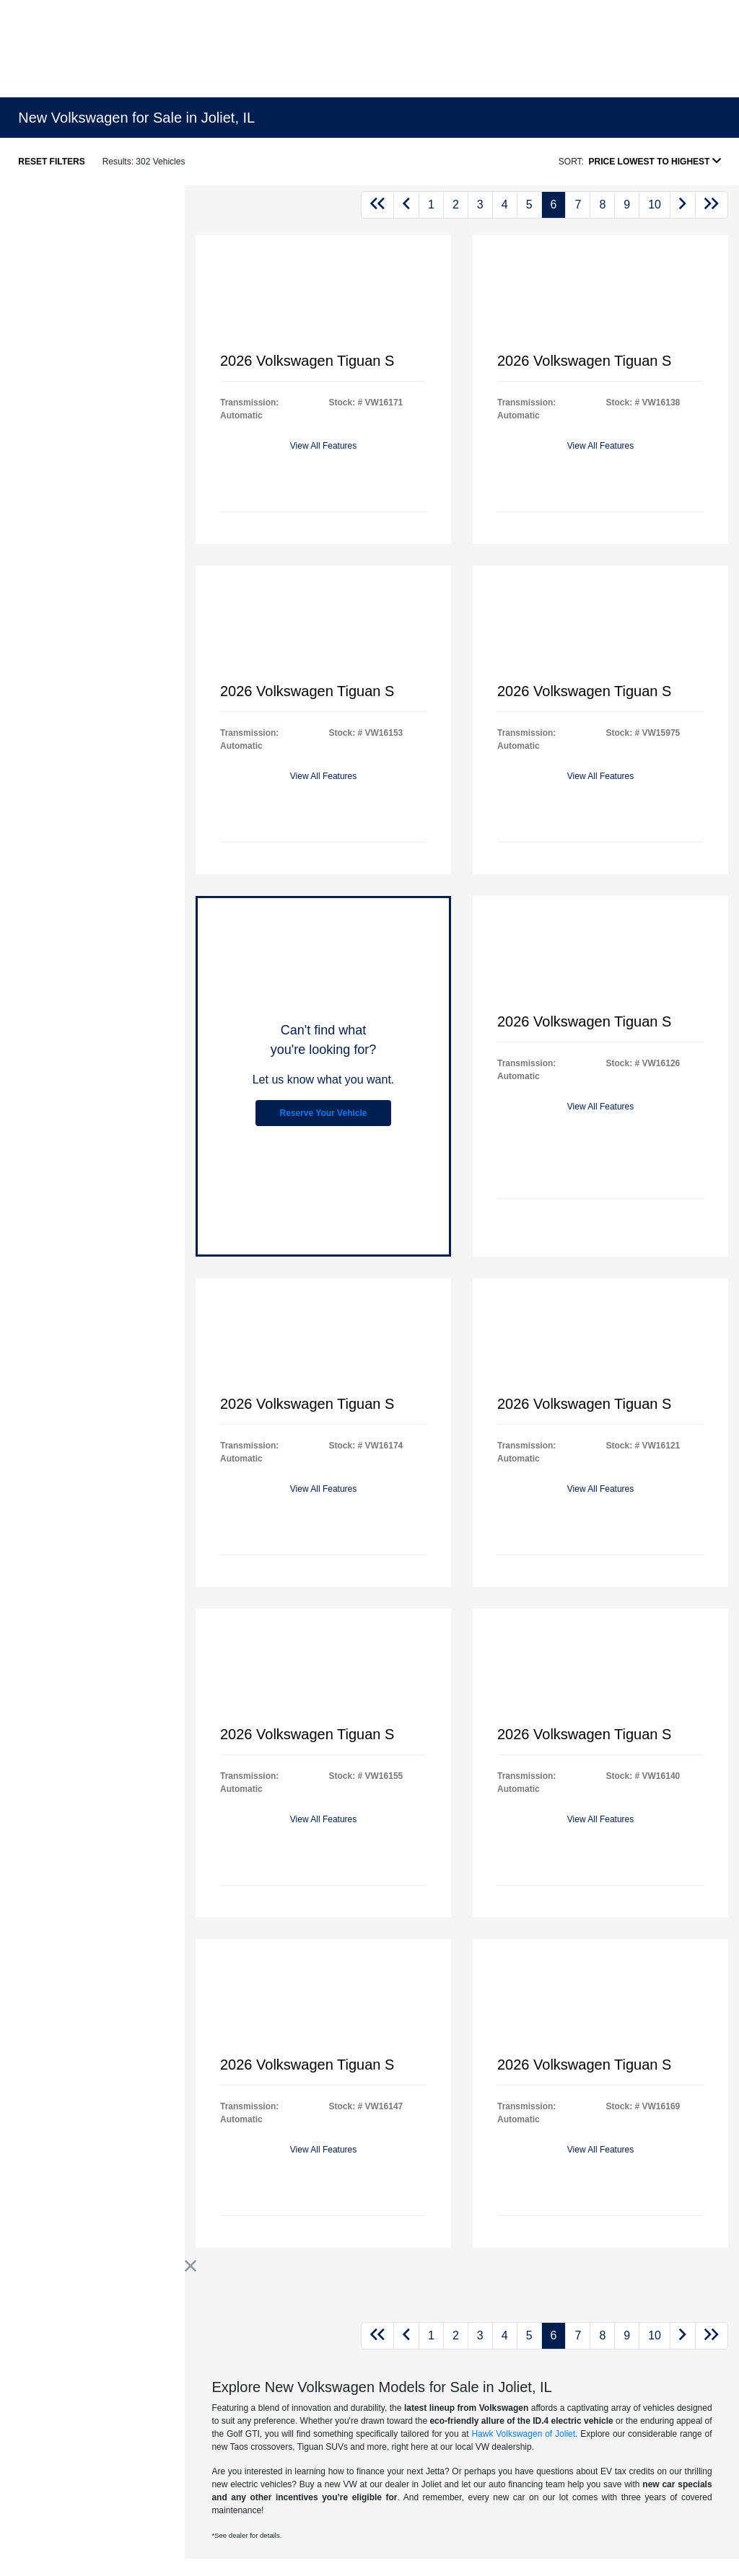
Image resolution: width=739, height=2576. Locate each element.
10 (654, 204)
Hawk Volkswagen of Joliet (523, 2434)
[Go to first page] (377, 205)
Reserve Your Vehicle (323, 1113)
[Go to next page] (683, 205)
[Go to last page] (711, 205)
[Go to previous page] (406, 205)
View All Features (323, 446)
